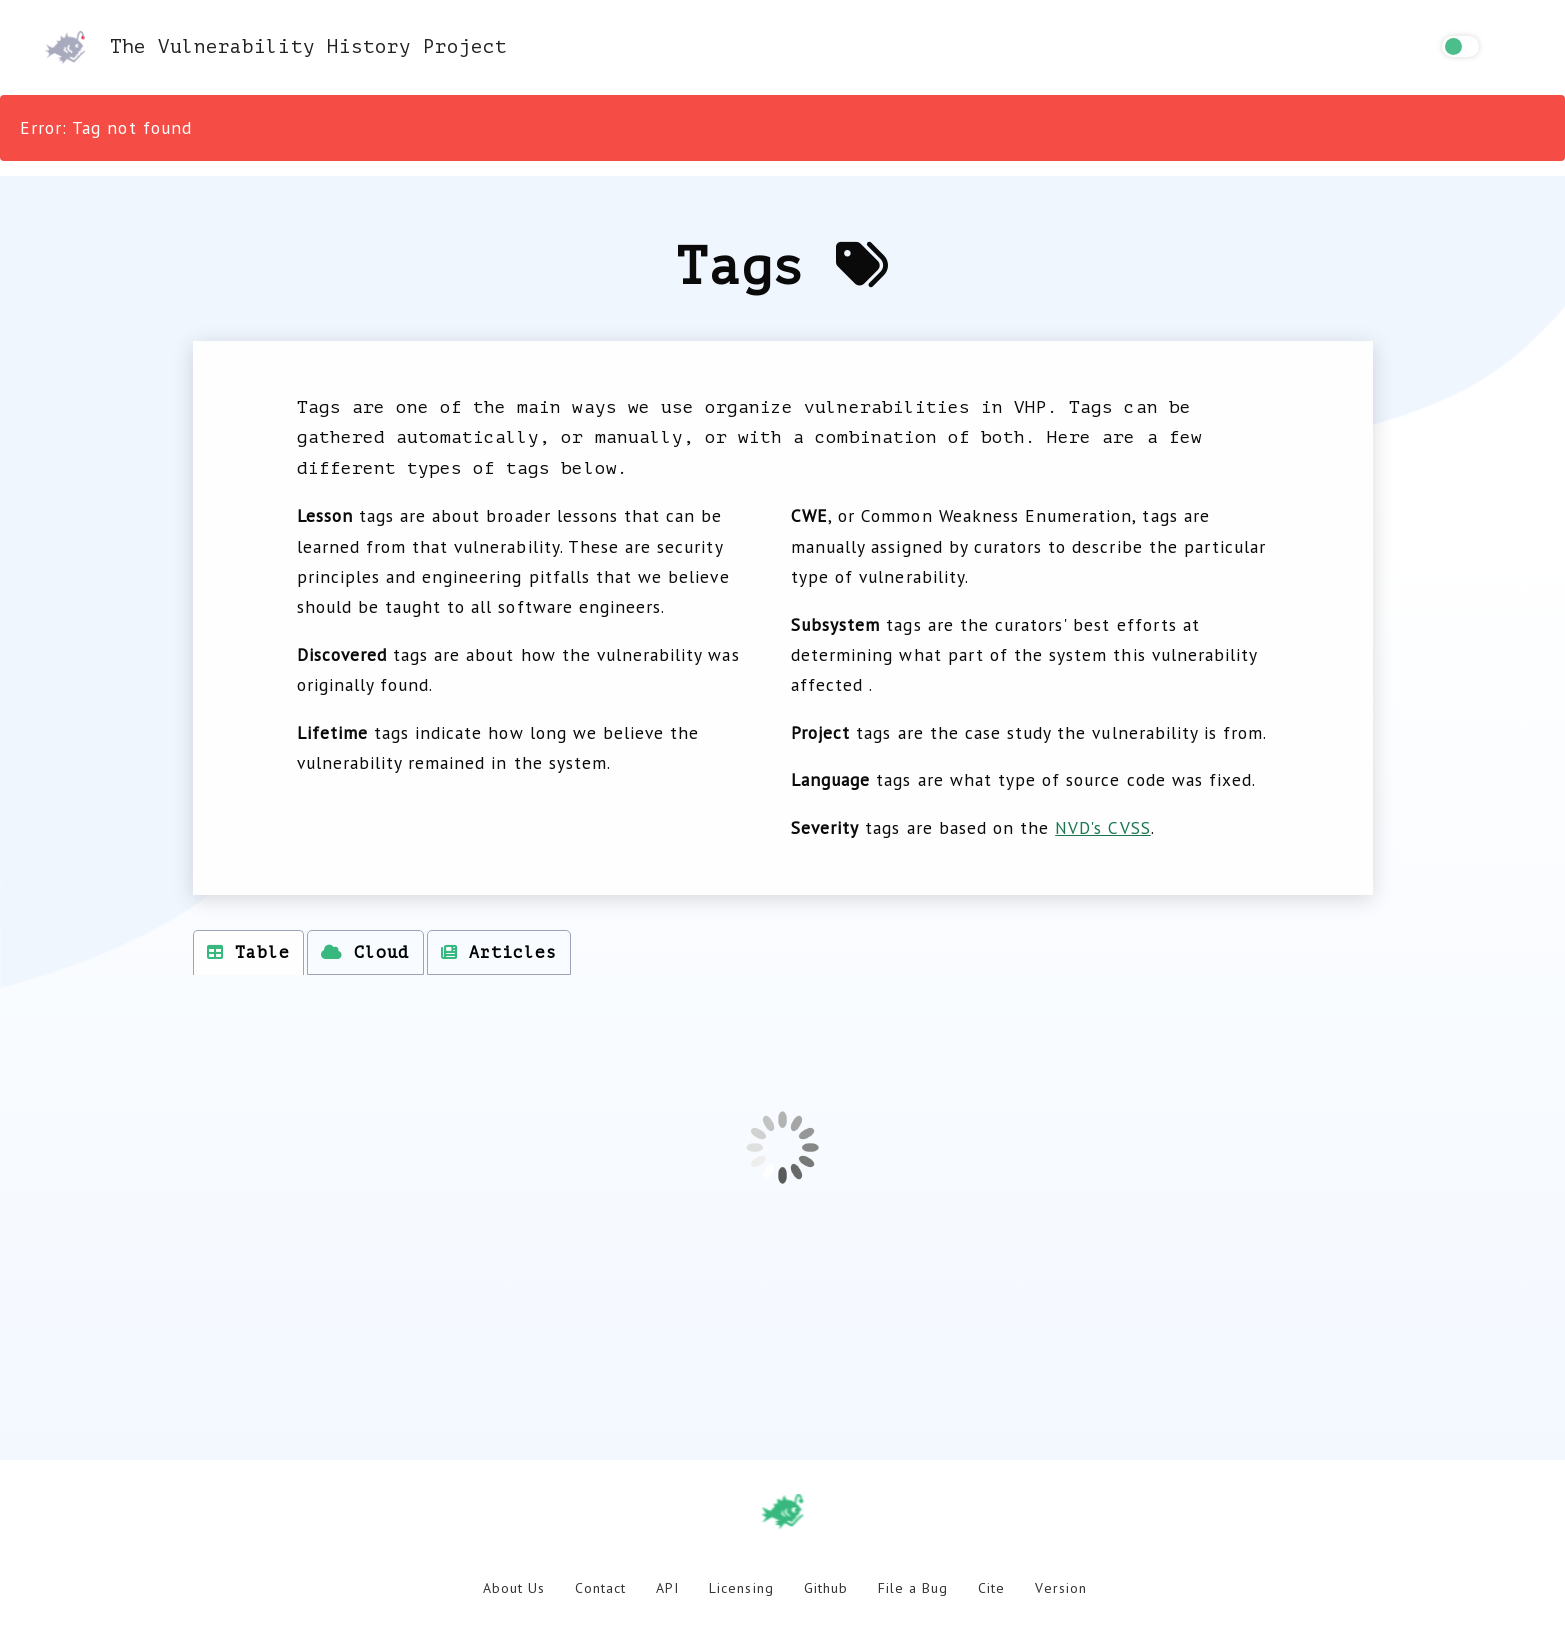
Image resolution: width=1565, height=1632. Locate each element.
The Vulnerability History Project (276, 46)
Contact (600, 1588)
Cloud (365, 952)
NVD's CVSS (1102, 827)
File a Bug (913, 1588)
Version (1060, 1588)
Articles (499, 952)
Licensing (741, 1588)
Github (826, 1588)
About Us (514, 1588)
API (667, 1588)
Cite (991, 1588)
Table (248, 952)
